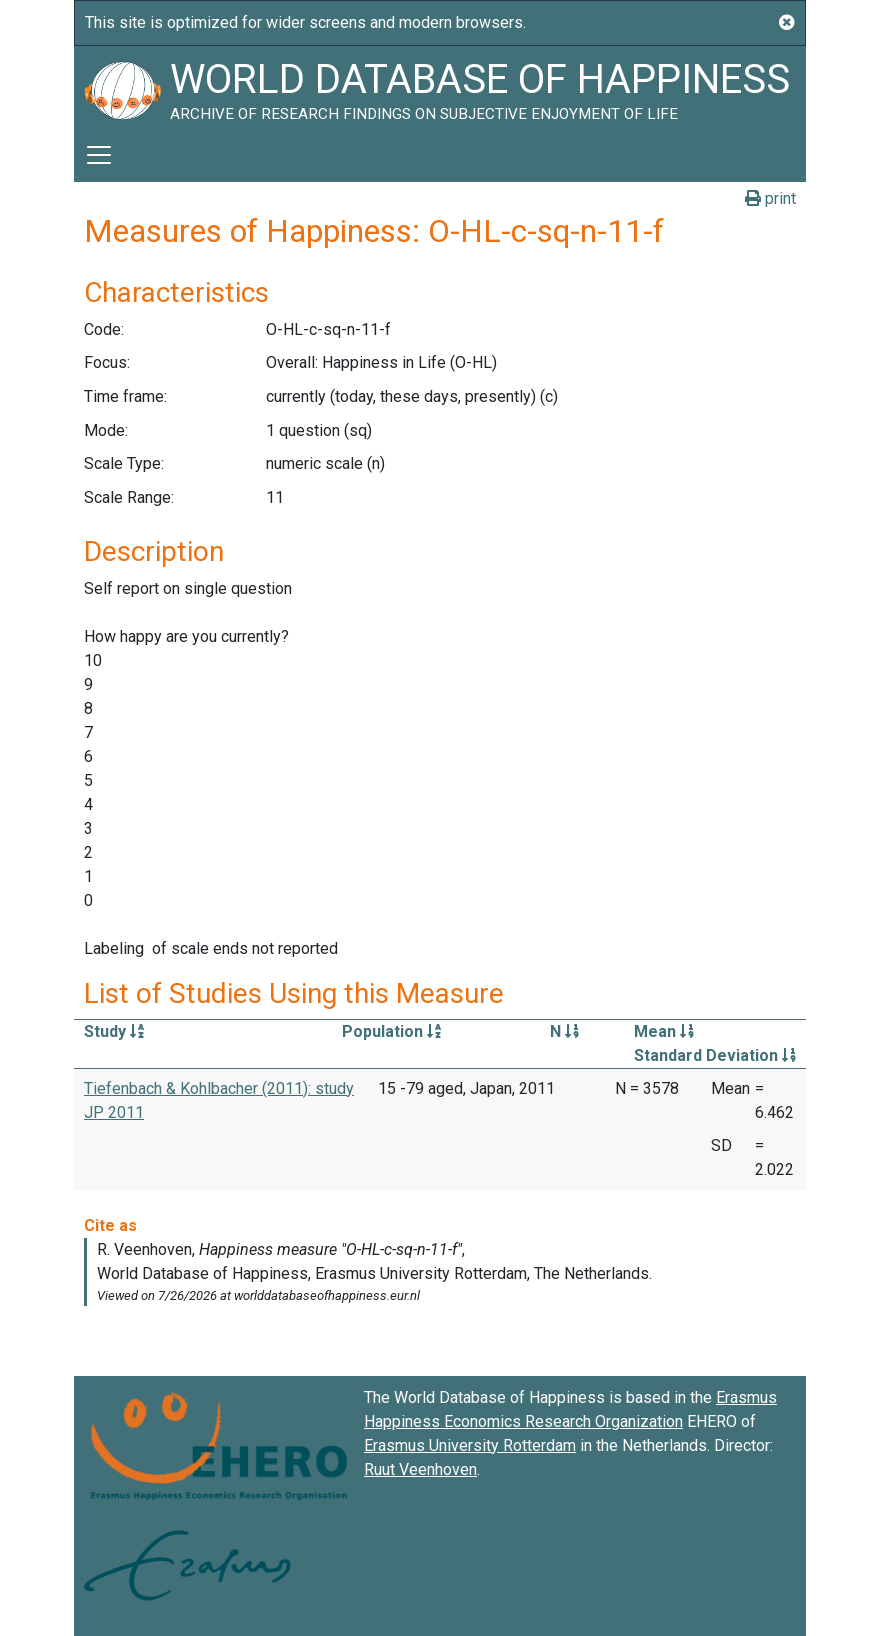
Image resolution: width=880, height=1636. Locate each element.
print (770, 198)
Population (391, 1031)
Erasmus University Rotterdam (470, 1445)
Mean (664, 1031)
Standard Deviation (715, 1055)
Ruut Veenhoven (420, 1469)
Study (114, 1031)
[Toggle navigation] (99, 155)
